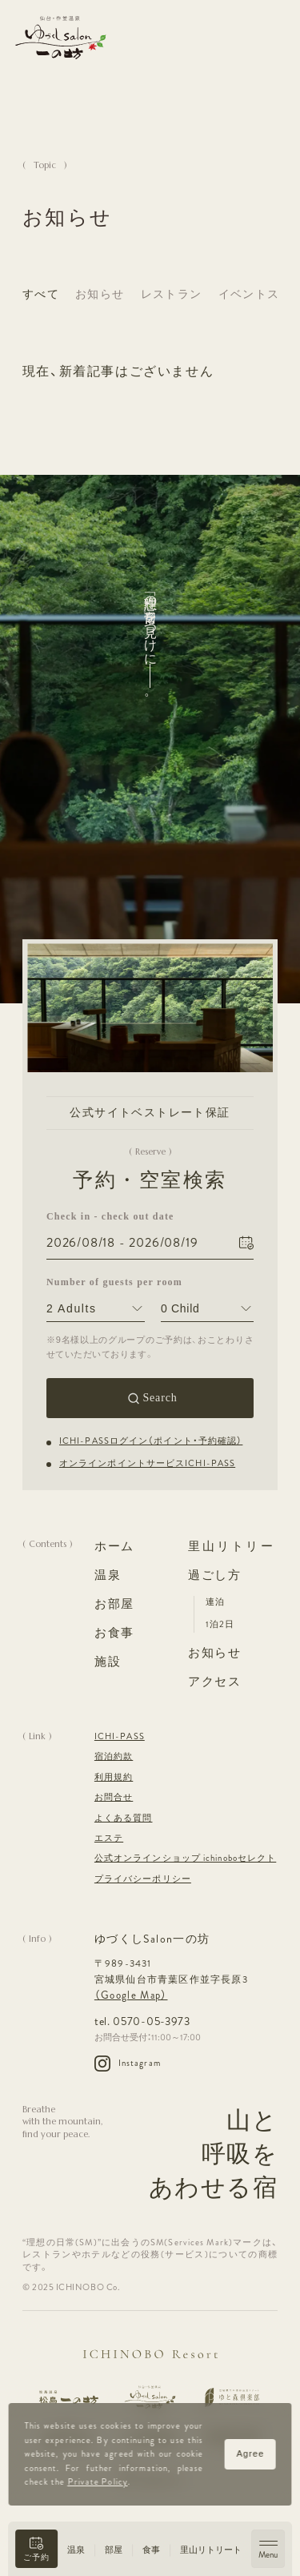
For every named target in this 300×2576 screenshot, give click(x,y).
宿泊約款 (113, 1756)
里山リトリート (211, 2550)
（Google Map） (131, 1995)
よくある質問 (123, 1818)
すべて (40, 294)
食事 (151, 2550)
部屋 (113, 2550)
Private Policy (97, 2482)
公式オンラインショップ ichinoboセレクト (185, 1858)
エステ (108, 1838)
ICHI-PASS (119, 1736)
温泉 (76, 2550)
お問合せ (113, 1797)
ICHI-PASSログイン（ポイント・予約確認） (150, 1441)
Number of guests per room (95, 1281)
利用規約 (113, 1777)
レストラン (171, 294)
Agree (250, 2453)
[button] (36, 2549)
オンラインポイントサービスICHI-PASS (147, 1463)
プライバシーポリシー (142, 1879)
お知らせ (100, 294)
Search (159, 1398)
